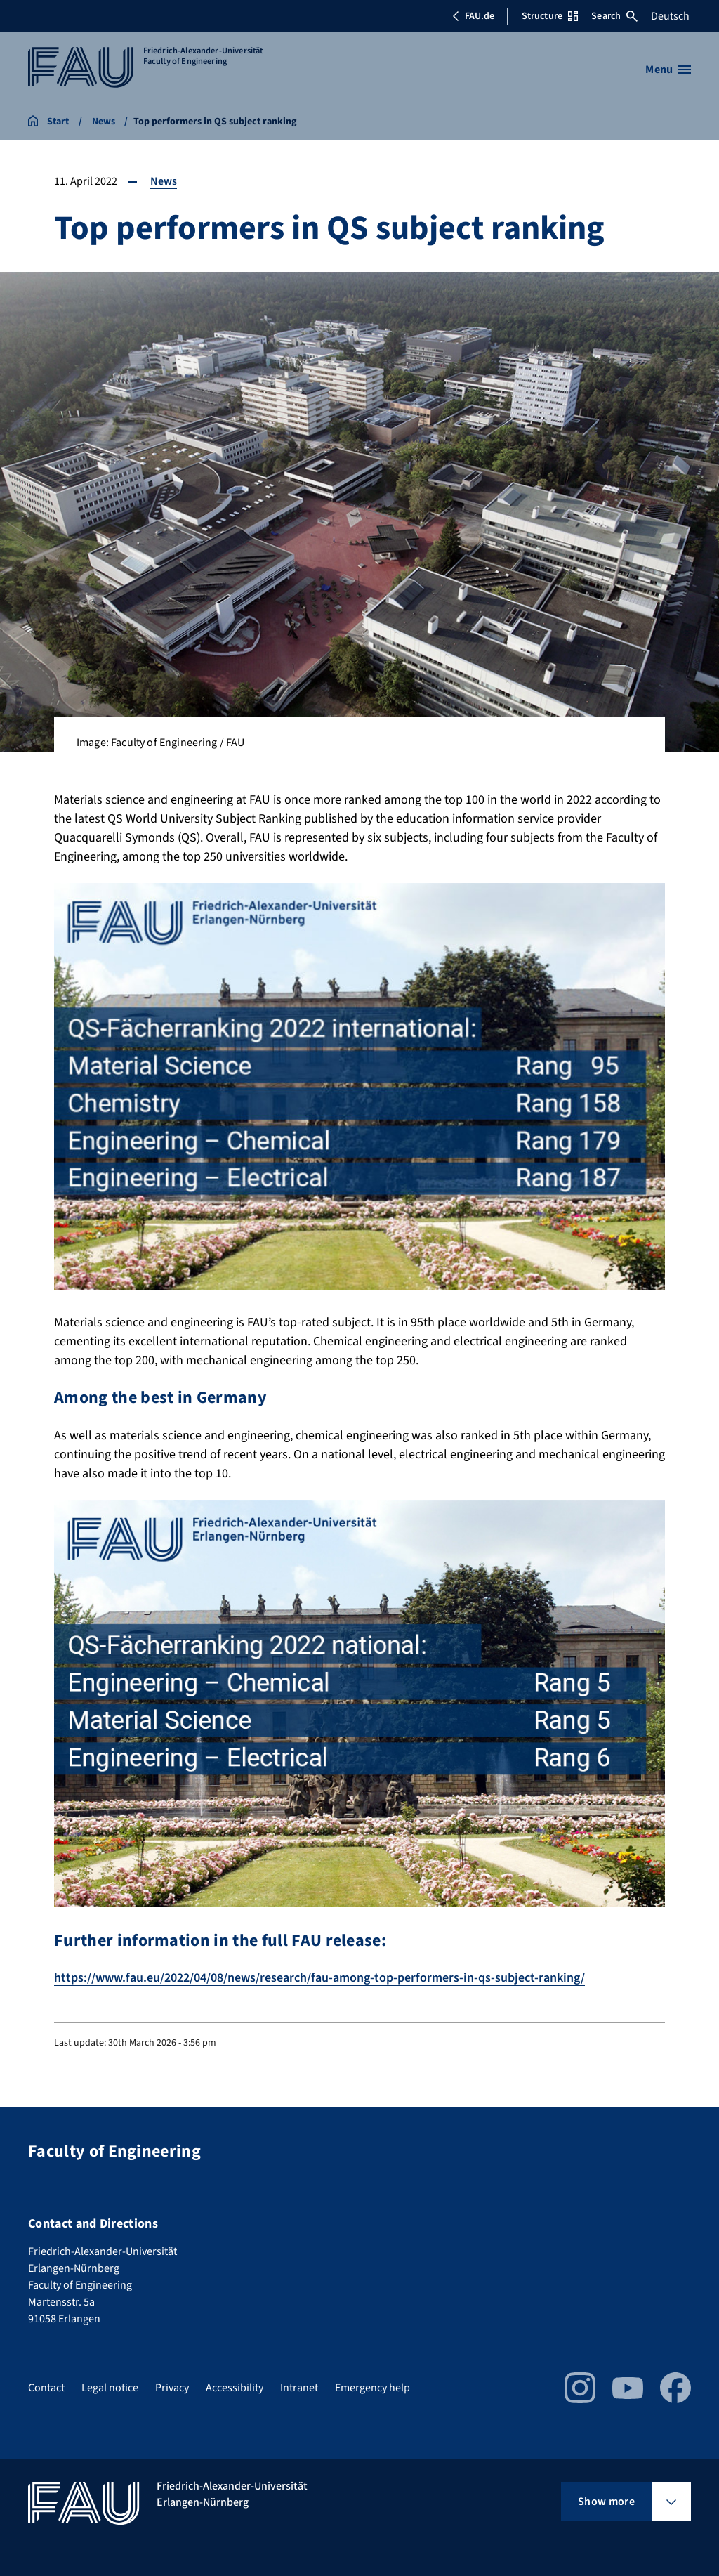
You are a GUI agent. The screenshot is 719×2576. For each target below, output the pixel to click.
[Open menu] (668, 69)
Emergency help (372, 2387)
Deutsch (670, 16)
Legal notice (109, 2387)
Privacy (172, 2387)
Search (614, 16)
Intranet (299, 2387)
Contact (46, 2387)
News (163, 181)
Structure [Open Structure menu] (550, 16)
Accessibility (234, 2387)
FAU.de (473, 16)
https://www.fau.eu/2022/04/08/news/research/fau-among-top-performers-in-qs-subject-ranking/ (319, 1978)
